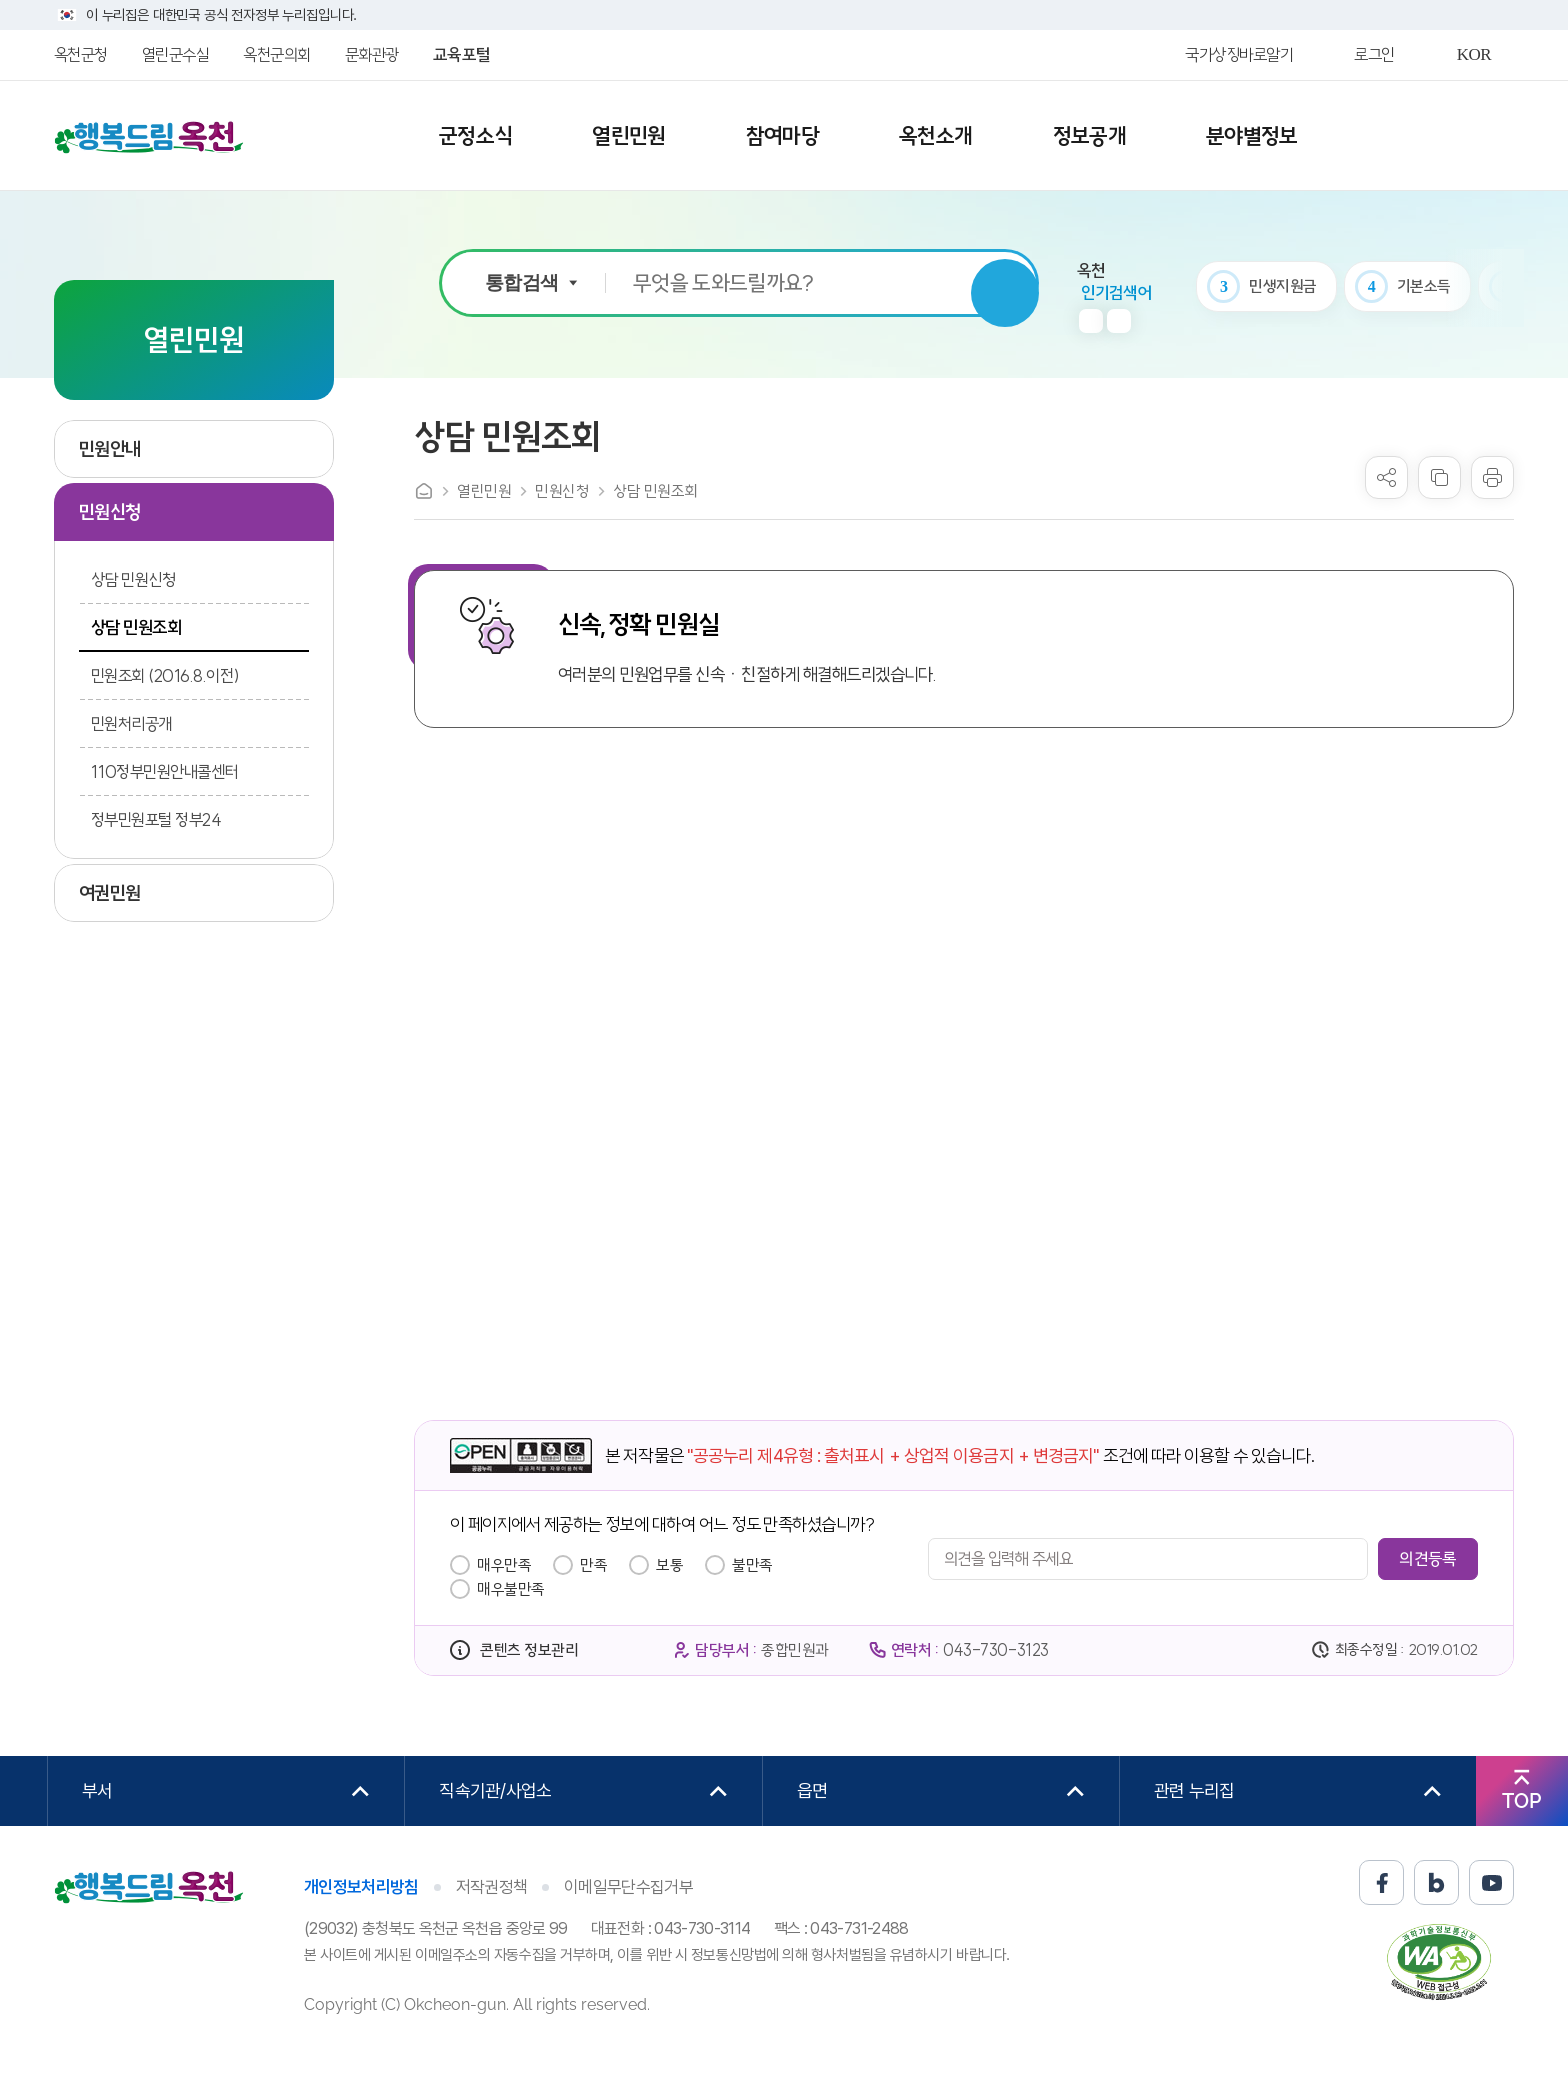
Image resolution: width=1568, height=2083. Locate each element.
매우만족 (504, 1565)
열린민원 (484, 491)
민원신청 (562, 491)
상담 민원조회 (655, 491)
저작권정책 (492, 1887)
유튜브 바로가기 (1491, 1882)
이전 (1091, 321)
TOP (1521, 1801)
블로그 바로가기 (1436, 1882)
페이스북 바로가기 (1381, 1882)
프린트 (1492, 477)
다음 (1119, 321)
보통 (669, 1565)
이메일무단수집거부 (628, 1887)
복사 (1439, 477)
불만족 (752, 1565)
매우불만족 (511, 1589)
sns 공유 (1386, 477)
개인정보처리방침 (361, 1887)
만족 (593, 1565)
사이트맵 (1465, 137)
